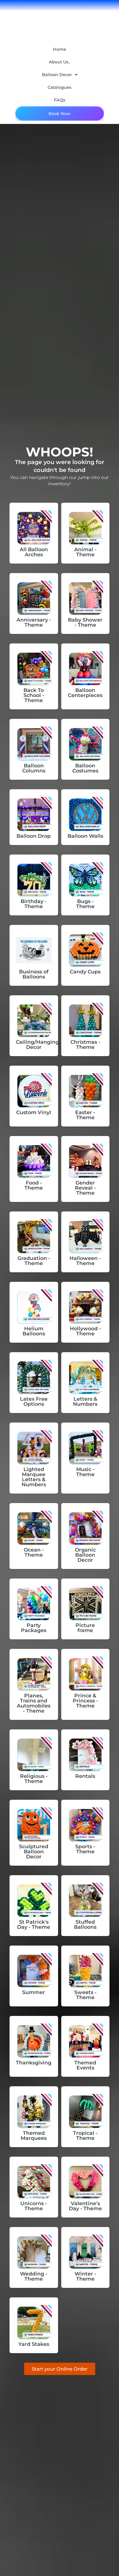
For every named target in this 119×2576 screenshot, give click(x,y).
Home (59, 49)
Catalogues (59, 87)
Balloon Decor (59, 74)
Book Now (59, 113)
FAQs (59, 99)
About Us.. (59, 61)
